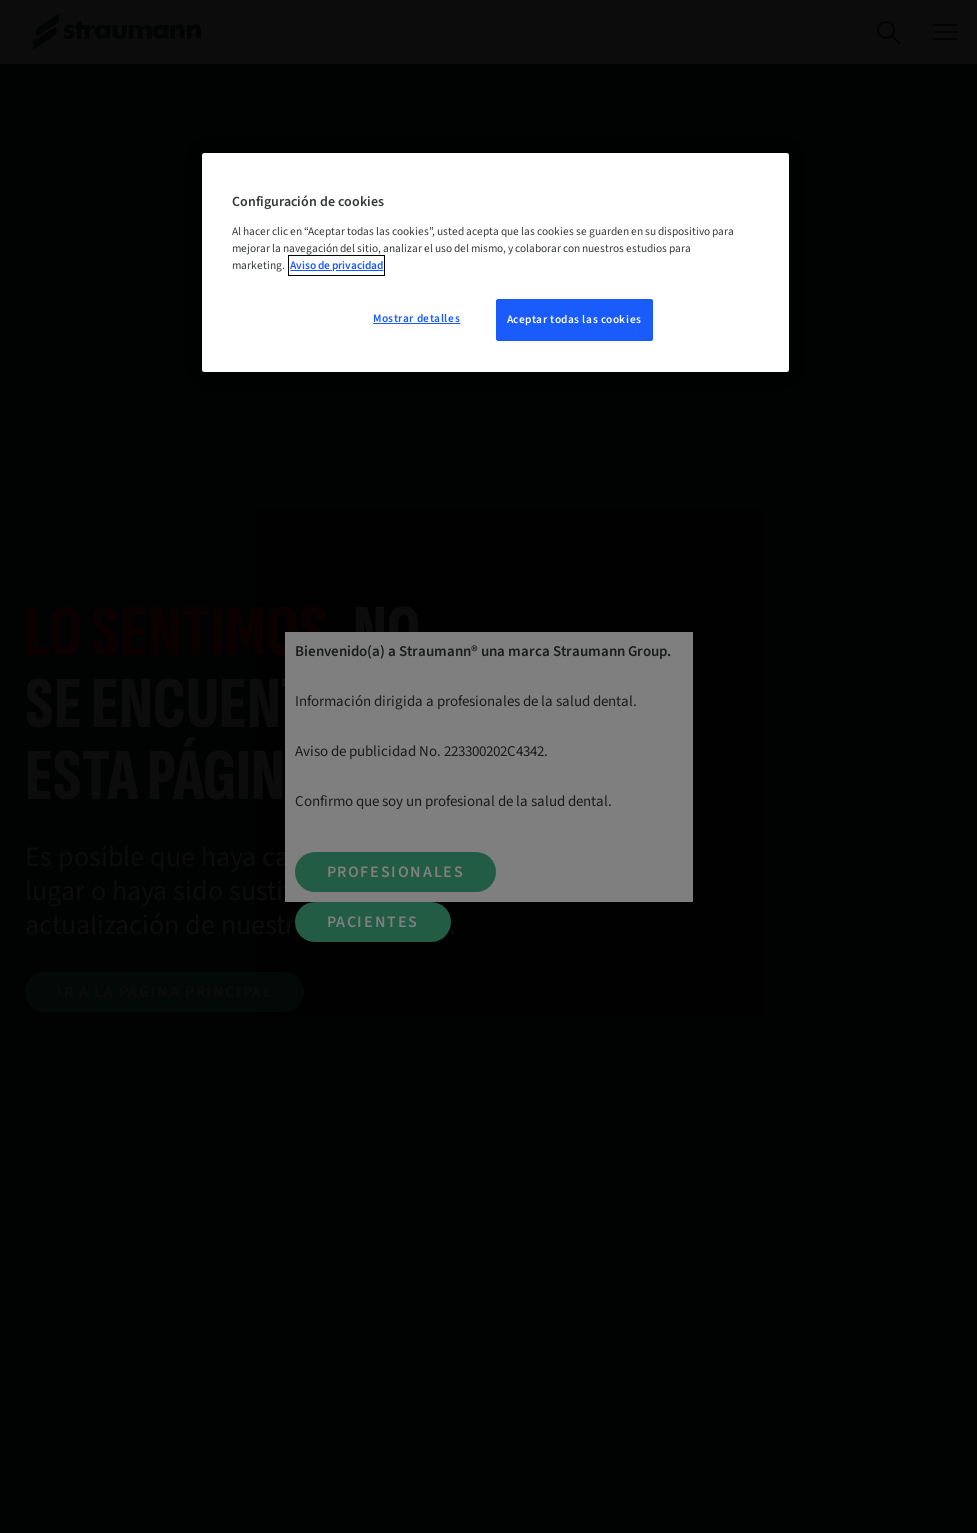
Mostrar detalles (416, 318)
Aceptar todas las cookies (574, 319)
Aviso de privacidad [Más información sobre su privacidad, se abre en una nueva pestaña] (336, 265)
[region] (495, 262)
